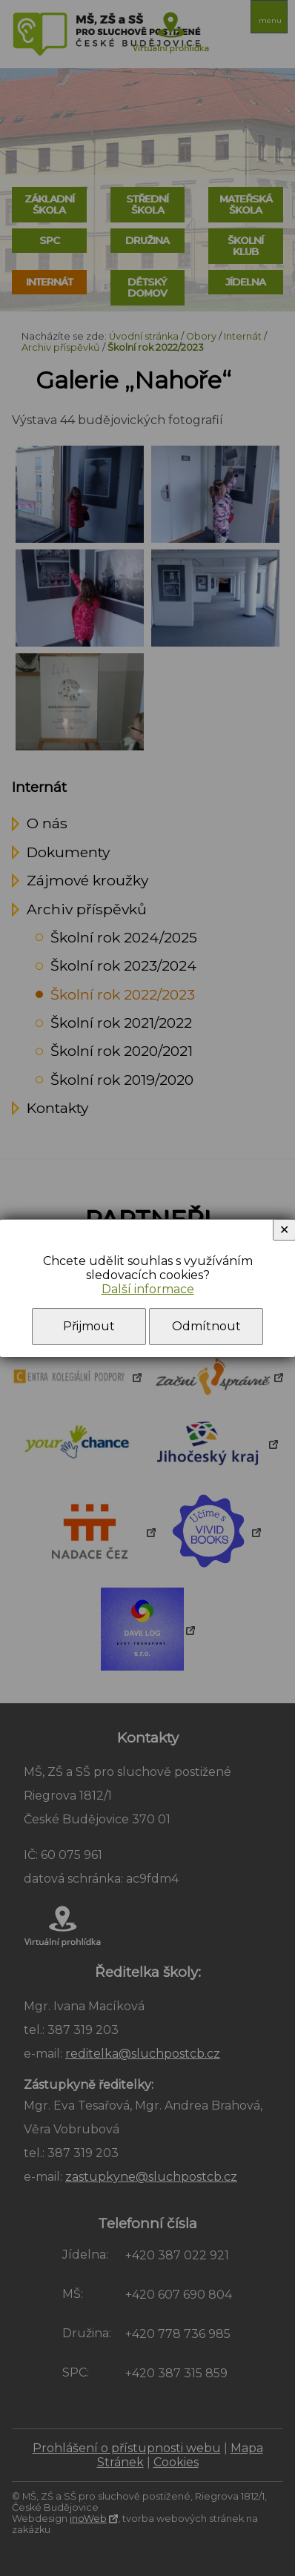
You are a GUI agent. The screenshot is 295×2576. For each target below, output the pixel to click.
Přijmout (89, 1326)
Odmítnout (206, 1326)
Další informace (148, 1289)
